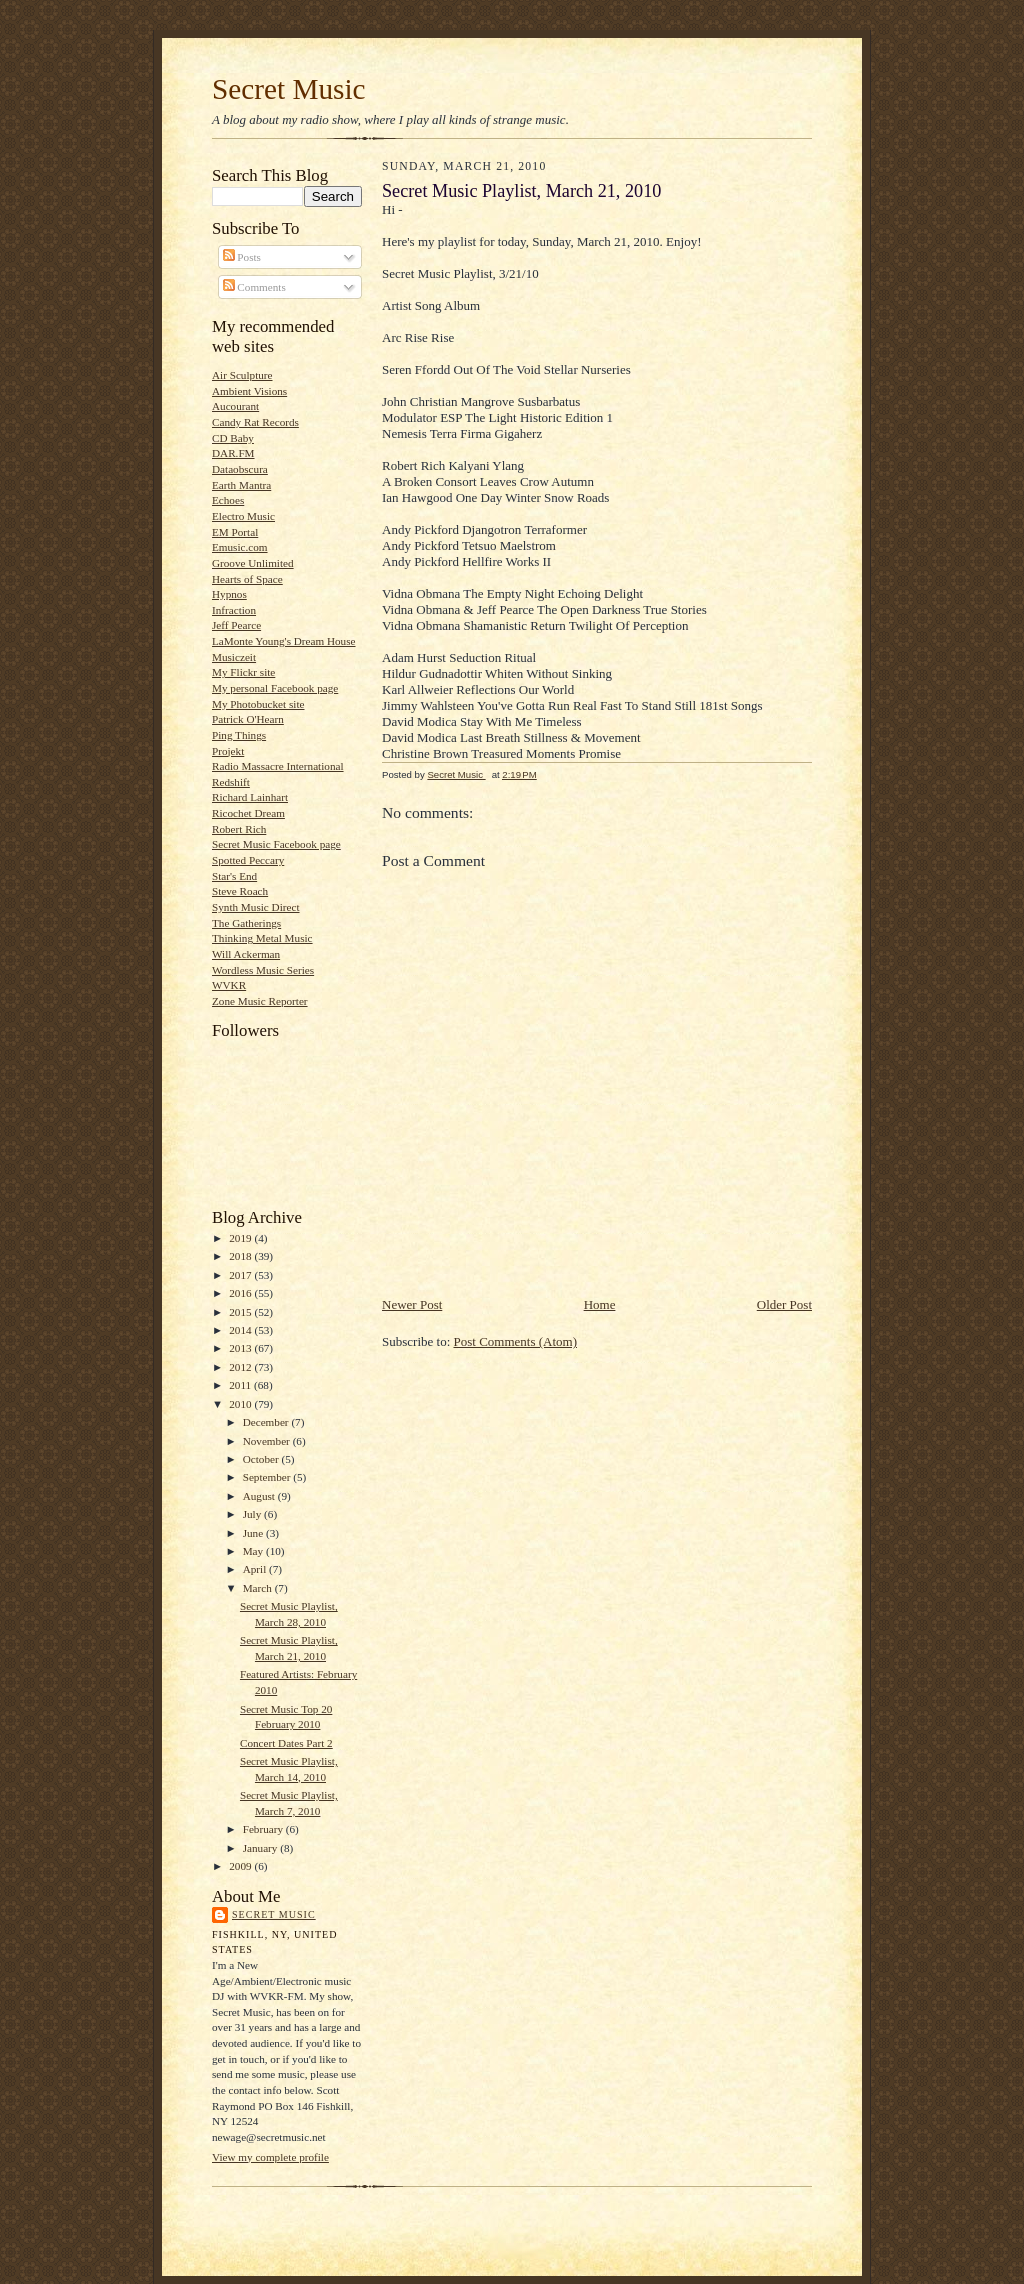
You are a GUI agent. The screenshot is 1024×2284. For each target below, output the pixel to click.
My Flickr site (243, 672)
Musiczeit (234, 657)
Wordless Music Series (263, 970)
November (268, 1441)
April (256, 1569)
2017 (241, 1275)
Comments (254, 287)
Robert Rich (239, 829)
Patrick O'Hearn (248, 719)
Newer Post (412, 1304)
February (264, 1829)
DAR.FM (233, 453)
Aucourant (235, 406)
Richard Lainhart (250, 797)
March (259, 1588)
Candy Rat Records (255, 422)
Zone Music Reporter (260, 1001)
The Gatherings (246, 923)
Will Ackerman (246, 954)
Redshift (231, 782)
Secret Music (289, 89)
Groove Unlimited (253, 563)
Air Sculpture (242, 375)
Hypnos (229, 594)
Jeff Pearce (236, 625)
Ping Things (239, 735)
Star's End (234, 876)
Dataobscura (240, 469)
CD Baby (233, 438)
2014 (241, 1330)
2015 (241, 1312)
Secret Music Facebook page (276, 844)
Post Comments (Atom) (516, 1341)
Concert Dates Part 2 (286, 1743)
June (254, 1533)
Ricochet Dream (248, 813)
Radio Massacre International (278, 766)
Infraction (234, 610)
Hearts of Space (247, 579)
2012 (241, 1367)
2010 (241, 1404)
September (268, 1477)
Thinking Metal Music (262, 938)
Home (600, 1304)
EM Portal (235, 532)
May (254, 1551)
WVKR (229, 985)
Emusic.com (240, 547)
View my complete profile (270, 2157)
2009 (241, 1866)
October (262, 1459)
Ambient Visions (249, 391)
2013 (241, 1348)
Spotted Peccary (248, 860)
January (262, 1848)
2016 (241, 1293)
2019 (241, 1238)
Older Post (784, 1304)
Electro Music (243, 516)
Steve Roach (240, 891)
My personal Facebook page (275, 688)
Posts (242, 257)
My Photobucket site (258, 704)
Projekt (228, 751)
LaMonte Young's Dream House (284, 641)
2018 (241, 1256)
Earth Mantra (241, 485)
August (260, 1496)
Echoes (228, 500)
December (267, 1422)
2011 (241, 1385)
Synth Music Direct (256, 907)
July (253, 1514)
